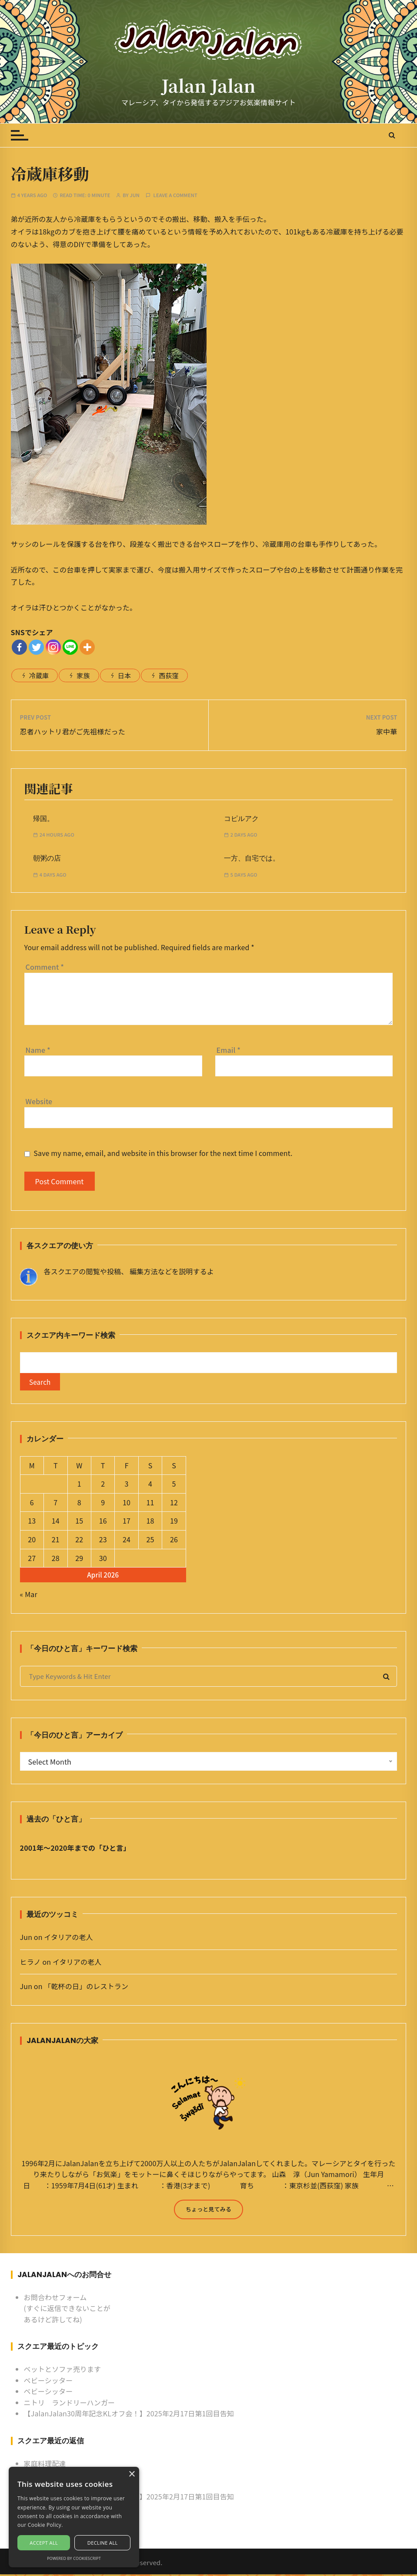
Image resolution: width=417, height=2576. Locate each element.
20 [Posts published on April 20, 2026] (32, 1541)
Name (38, 1050)
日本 (124, 675)
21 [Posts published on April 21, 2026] (56, 1541)
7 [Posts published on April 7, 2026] (55, 1504)
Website (39, 1101)
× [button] (131, 2474)
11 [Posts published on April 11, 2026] (150, 1504)
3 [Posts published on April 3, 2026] (127, 1486)
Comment (45, 966)
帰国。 (43, 819)
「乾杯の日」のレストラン (86, 1988)
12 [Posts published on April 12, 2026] (174, 1504)
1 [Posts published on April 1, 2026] (79, 1486)
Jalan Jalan (209, 85)
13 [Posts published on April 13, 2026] (32, 1522)
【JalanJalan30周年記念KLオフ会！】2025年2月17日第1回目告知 (129, 2415)
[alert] (74, 2517)
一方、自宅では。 (252, 858)
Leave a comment (175, 195)
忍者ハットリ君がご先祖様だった (72, 731)
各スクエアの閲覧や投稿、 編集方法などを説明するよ (129, 1271)
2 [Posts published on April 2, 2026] (103, 1486)
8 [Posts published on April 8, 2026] (79, 1504)
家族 (83, 675)
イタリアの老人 (68, 1939)
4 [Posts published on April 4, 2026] (150, 1486)
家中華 (386, 731)
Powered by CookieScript (74, 2558)
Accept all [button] (44, 2542)
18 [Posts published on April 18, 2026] (150, 1522)
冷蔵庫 (39, 675)
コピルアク (241, 819)
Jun (135, 195)
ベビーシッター (48, 2382)
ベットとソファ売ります (62, 2370)
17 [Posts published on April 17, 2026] (126, 1522)
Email (229, 1050)
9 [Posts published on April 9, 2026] (103, 1504)
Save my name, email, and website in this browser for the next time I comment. (162, 1153)
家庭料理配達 (45, 2465)
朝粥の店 (47, 858)
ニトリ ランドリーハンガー (69, 2404)
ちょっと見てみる (208, 2211)
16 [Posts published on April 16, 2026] (103, 1522)
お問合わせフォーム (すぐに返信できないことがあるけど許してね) (67, 2310)
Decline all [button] (102, 2542)
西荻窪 (168, 675)
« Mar (28, 1596)
